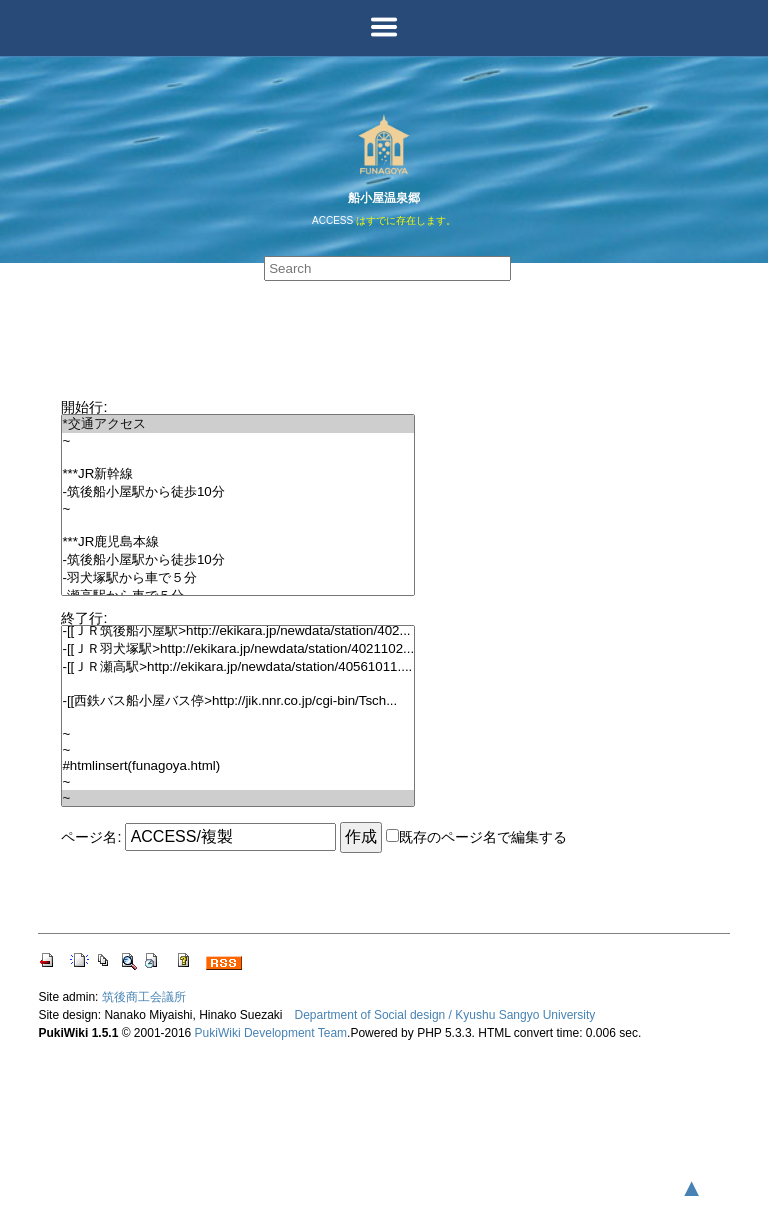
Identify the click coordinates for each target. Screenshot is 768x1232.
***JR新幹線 (238, 474)
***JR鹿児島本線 (238, 542)
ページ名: (91, 837)
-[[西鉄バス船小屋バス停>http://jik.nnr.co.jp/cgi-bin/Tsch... (238, 701)
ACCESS (332, 220)
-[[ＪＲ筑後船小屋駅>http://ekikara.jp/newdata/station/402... (238, 631)
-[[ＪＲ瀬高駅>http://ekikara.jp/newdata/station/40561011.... (238, 667)
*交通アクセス (238, 424)
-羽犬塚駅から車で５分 (238, 578)
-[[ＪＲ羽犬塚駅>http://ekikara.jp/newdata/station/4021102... (238, 649)
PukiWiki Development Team (271, 1033)
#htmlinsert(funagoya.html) (238, 766)
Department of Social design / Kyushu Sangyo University (445, 1015)
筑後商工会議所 (144, 997)
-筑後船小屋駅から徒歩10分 (238, 492)
